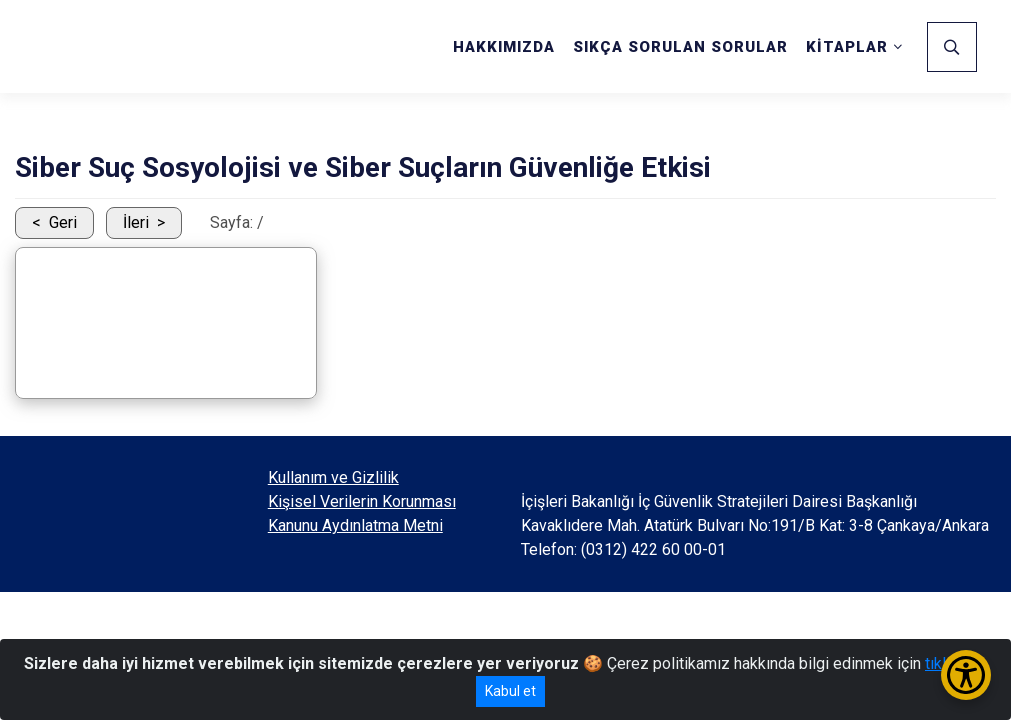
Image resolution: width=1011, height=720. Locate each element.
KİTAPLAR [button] (847, 47)
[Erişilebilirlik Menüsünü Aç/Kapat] (966, 675)
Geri (63, 222)
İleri (136, 222)
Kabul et (510, 691)
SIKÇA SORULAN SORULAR (680, 47)
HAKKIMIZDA (504, 47)
